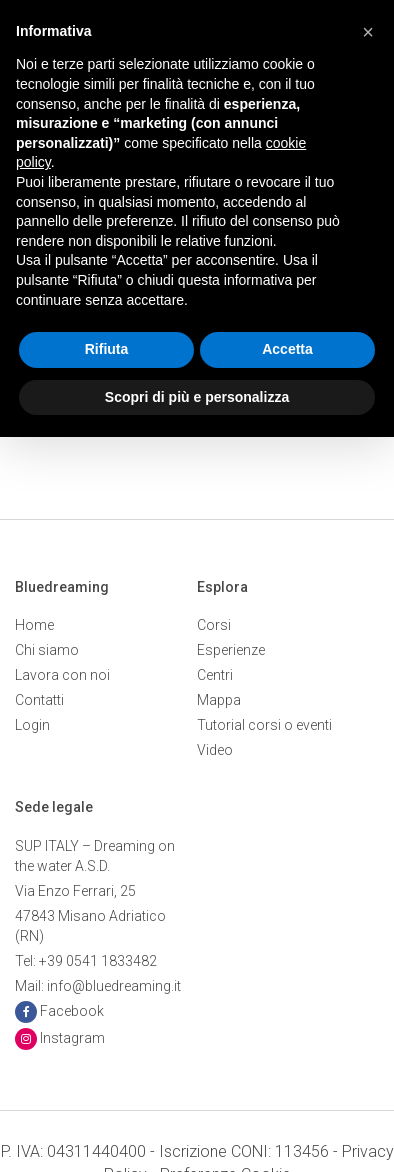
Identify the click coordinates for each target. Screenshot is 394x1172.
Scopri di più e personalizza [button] (197, 397)
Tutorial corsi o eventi (264, 725)
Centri (215, 675)
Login (32, 725)
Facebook (72, 1011)
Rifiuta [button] (107, 349)
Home (34, 625)
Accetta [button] (287, 349)
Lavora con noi (62, 675)
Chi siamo (47, 650)
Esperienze (231, 650)
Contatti (39, 700)
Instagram (72, 1038)
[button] (368, 32)
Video (215, 750)
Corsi (214, 625)
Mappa (219, 700)
